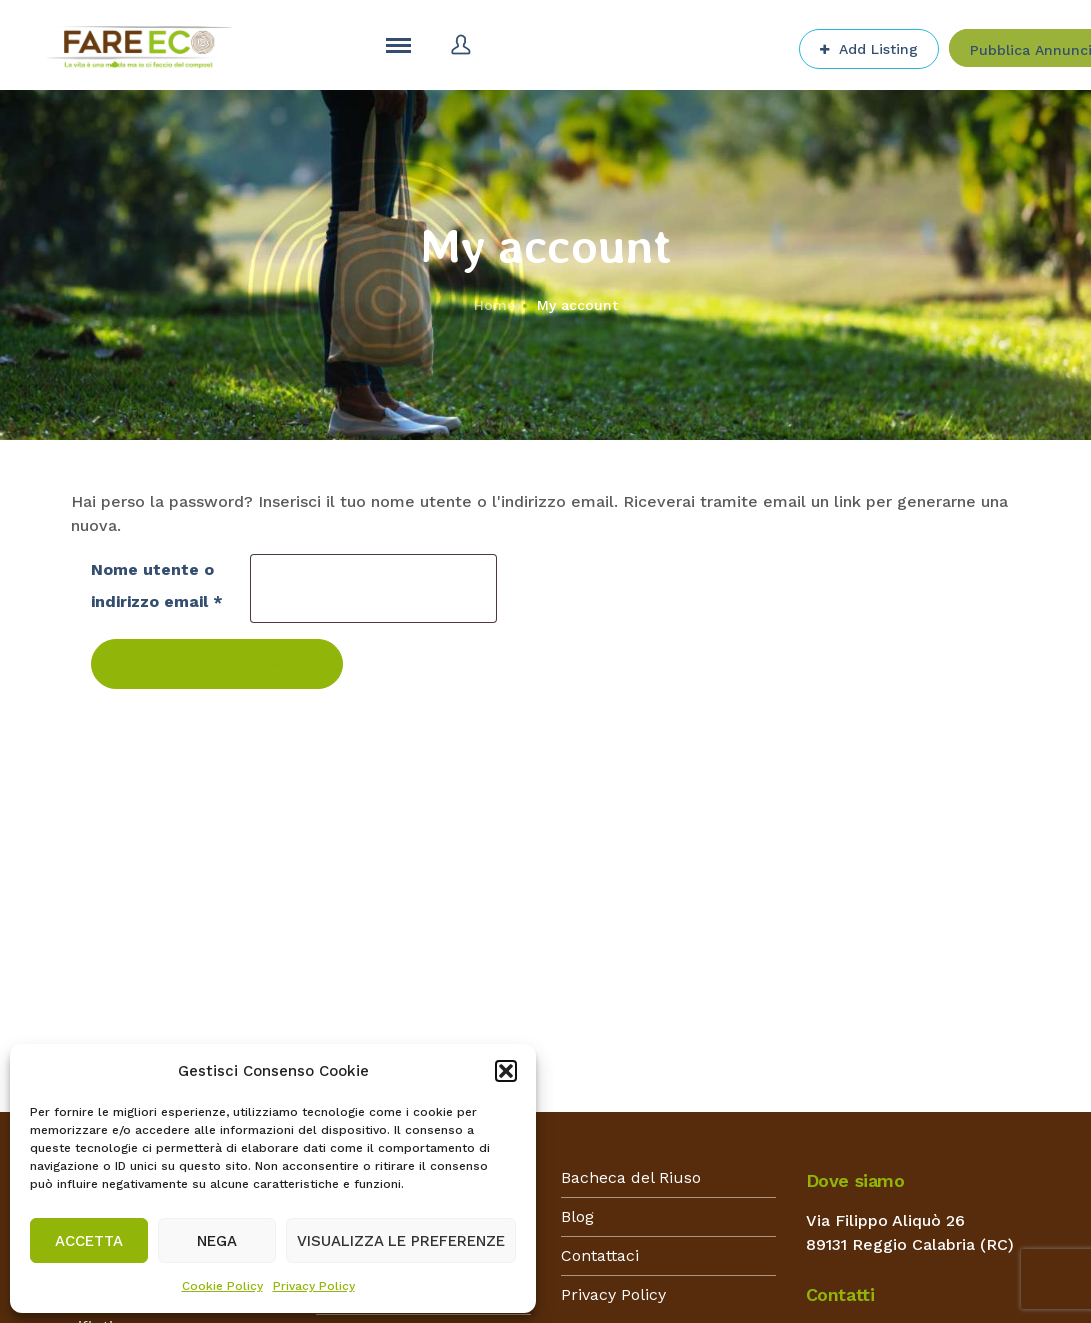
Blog (577, 1216)
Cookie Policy (222, 1286)
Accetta (89, 1241)
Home (494, 305)
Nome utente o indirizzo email (161, 585)
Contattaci (600, 1255)
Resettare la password (217, 664)
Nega (217, 1241)
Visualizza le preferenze (401, 1241)
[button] (506, 1071)
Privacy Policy (314, 1286)
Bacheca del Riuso (631, 1177)
